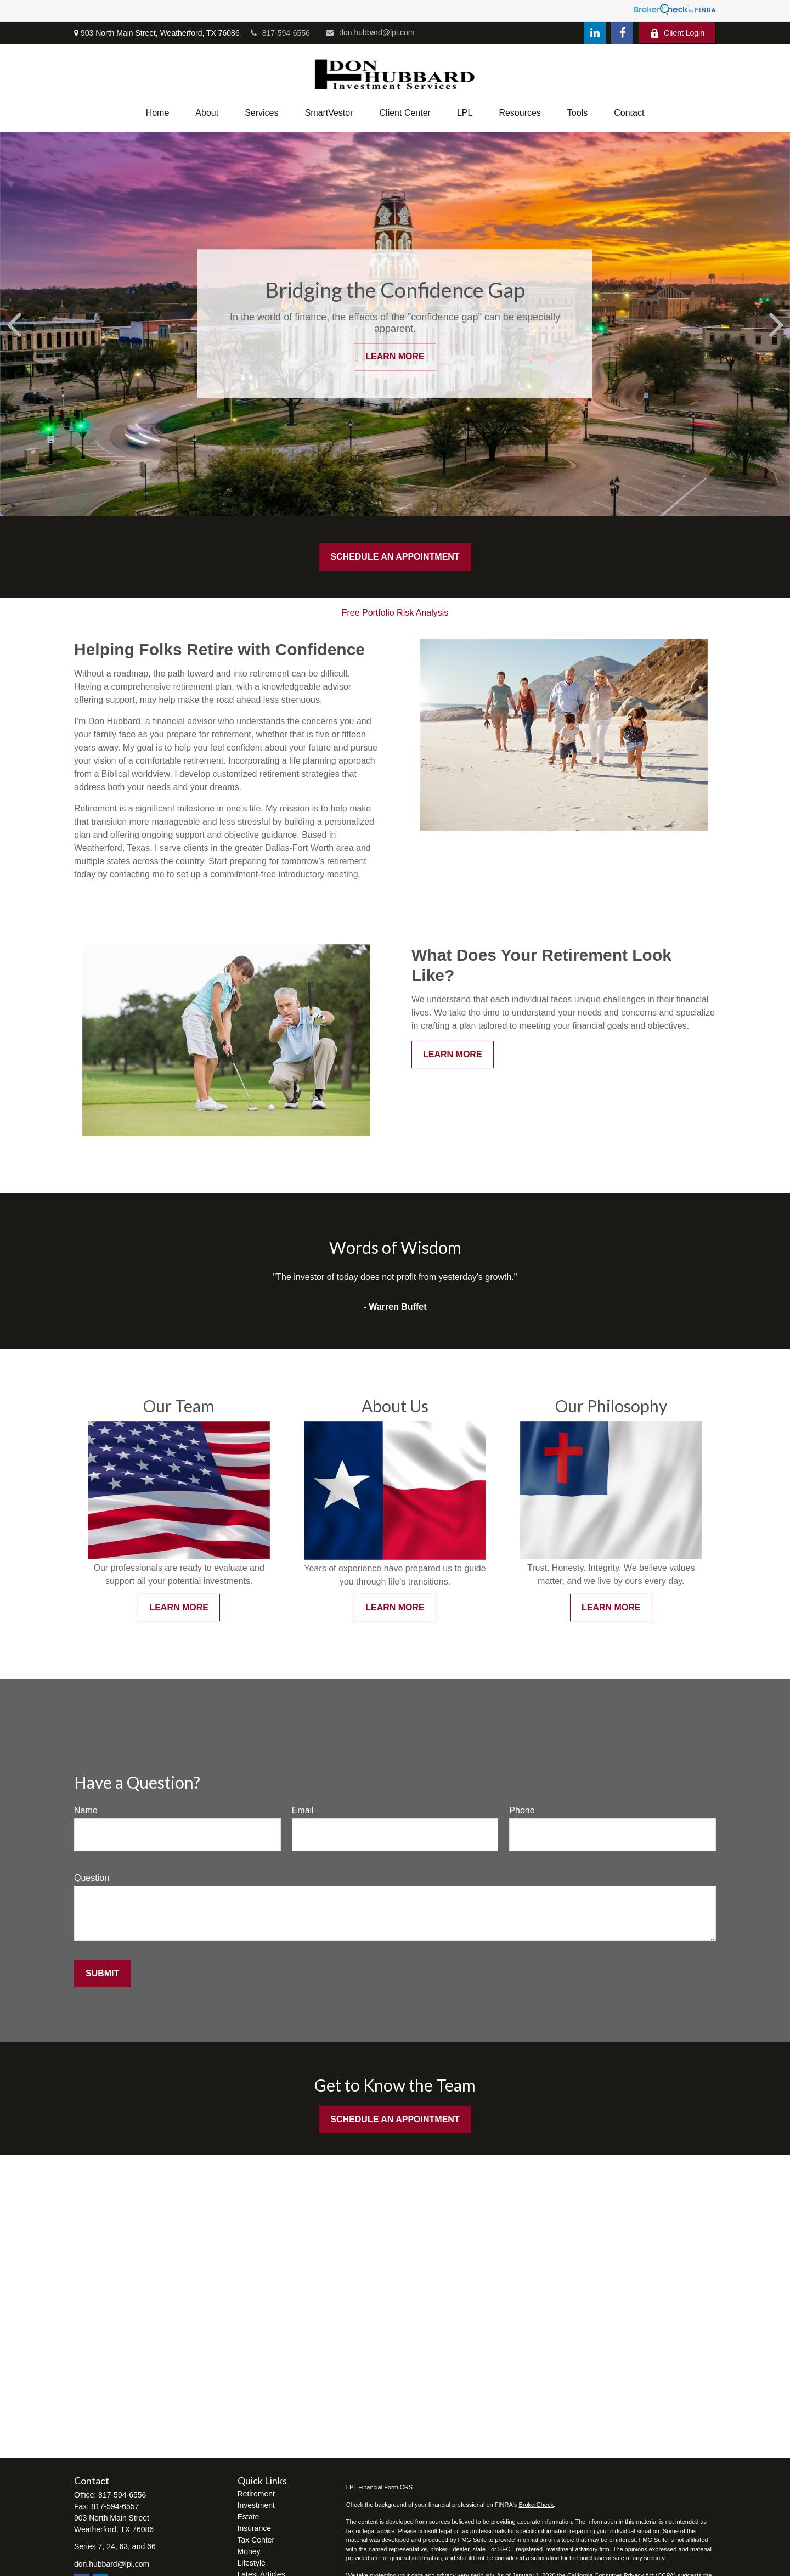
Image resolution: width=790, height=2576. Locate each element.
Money (249, 2551)
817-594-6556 (280, 33)
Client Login (677, 33)
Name (86, 1810)
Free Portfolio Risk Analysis (395, 612)
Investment (256, 2505)
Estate (248, 2516)
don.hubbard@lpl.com (370, 32)
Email (303, 1810)
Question (91, 1877)
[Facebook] (622, 33)
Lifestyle (252, 2562)
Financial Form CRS (385, 2487)
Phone (521, 1810)
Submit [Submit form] (102, 1973)
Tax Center (256, 2539)
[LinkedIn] (595, 33)
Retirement (256, 2493)
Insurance (254, 2528)
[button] (158, 113)
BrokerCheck (536, 2504)
